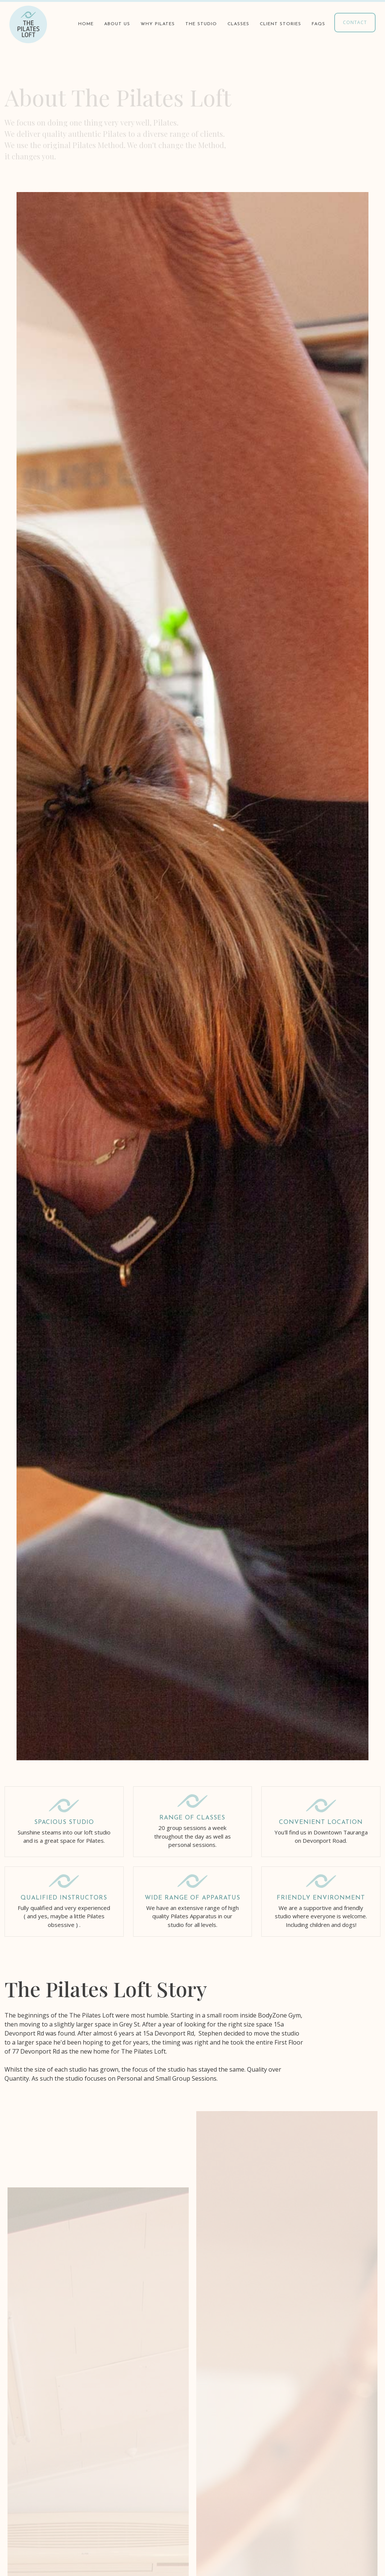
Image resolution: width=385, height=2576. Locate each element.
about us (117, 24)
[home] (28, 24)
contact (355, 22)
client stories (280, 24)
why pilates (158, 24)
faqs (318, 24)
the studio (201, 24)
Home (86, 24)
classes (238, 24)
